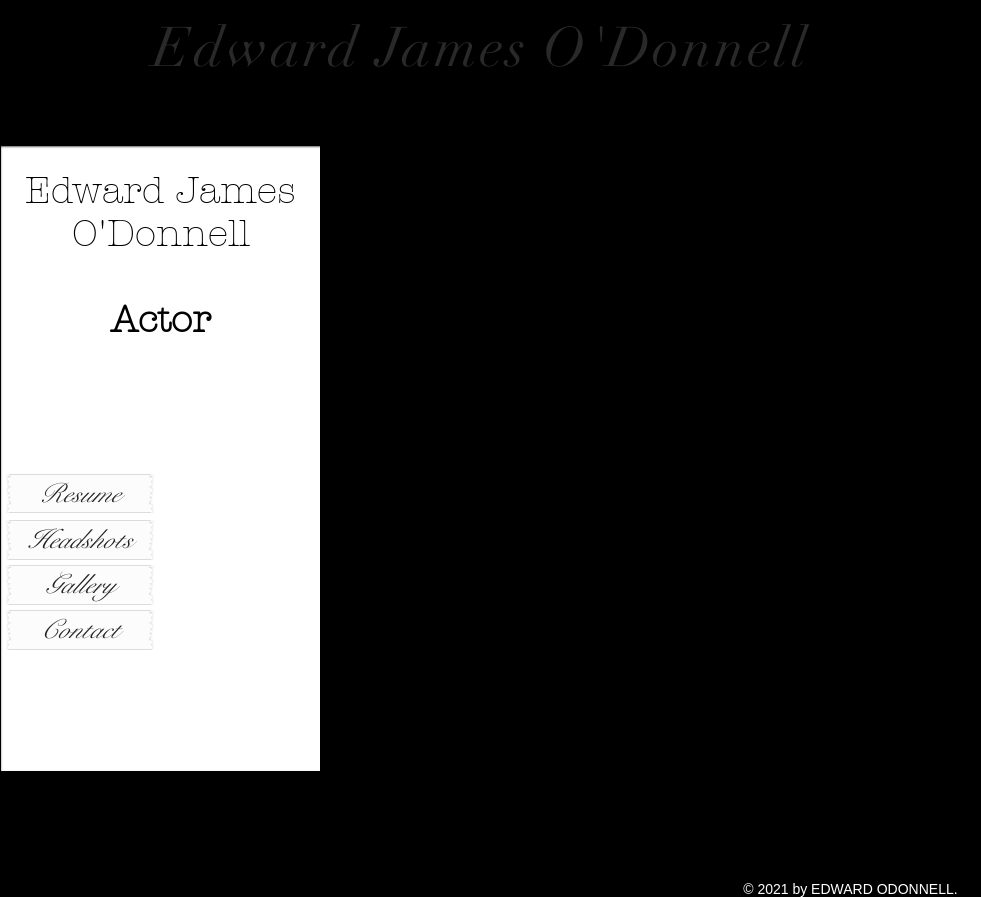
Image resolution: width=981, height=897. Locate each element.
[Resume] (80, 493)
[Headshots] (80, 540)
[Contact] (80, 630)
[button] (650, 458)
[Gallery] (80, 585)
